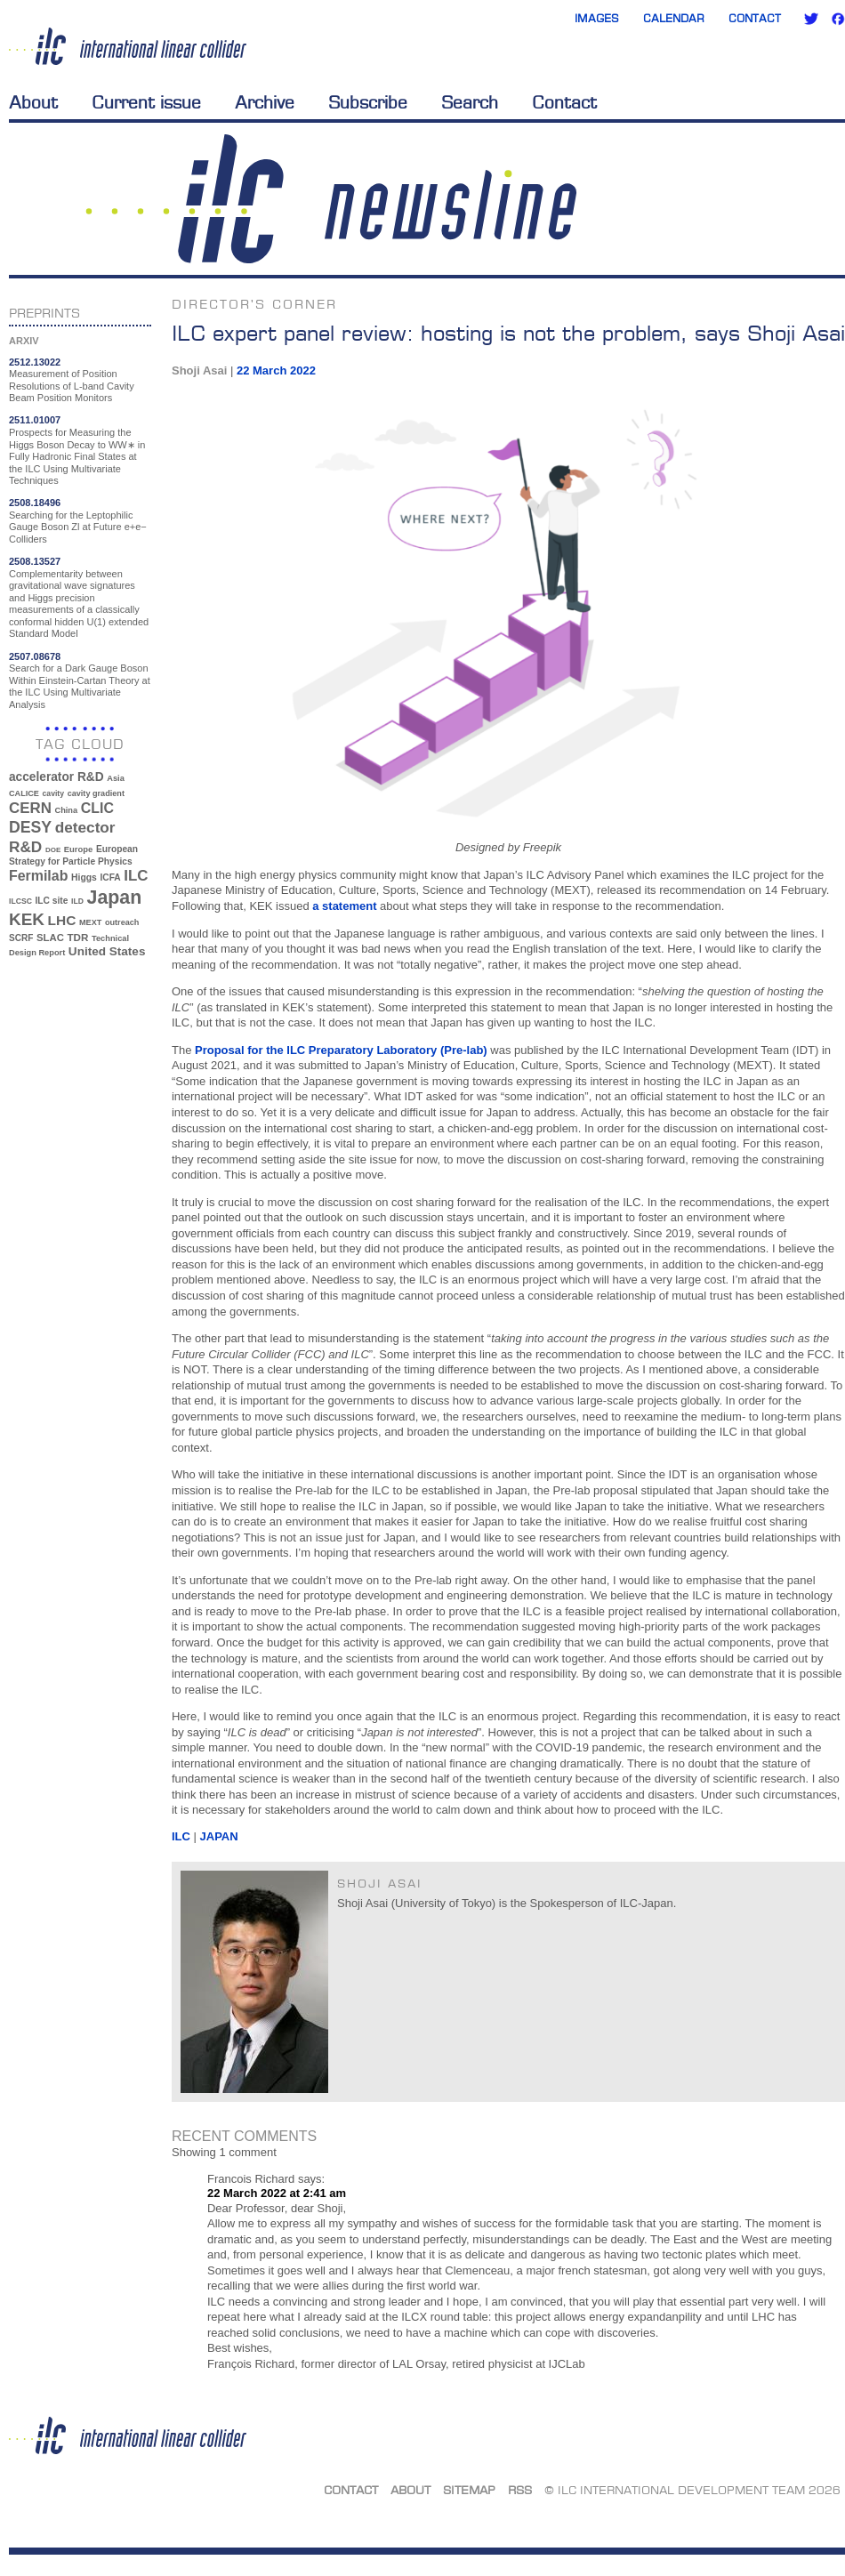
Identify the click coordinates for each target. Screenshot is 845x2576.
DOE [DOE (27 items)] (52, 850)
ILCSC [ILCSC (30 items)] (20, 901)
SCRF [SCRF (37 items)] (21, 938)
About (33, 102)
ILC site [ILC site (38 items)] (52, 901)
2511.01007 (34, 420)
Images (597, 18)
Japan (219, 1836)
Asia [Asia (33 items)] (116, 778)
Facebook (838, 19)
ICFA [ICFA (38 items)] (110, 877)
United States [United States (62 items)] (107, 951)
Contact (754, 18)
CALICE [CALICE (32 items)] (24, 793)
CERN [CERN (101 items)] (30, 808)
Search (469, 102)
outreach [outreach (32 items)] (122, 922)
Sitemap (469, 2490)
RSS (520, 2490)
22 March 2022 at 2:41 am (276, 2193)
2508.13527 (34, 561)
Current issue (146, 102)
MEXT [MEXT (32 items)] (90, 922)
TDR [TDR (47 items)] (77, 937)
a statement (344, 906)
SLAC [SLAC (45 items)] (50, 937)
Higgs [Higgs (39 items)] (84, 877)
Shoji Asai (199, 370)
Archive (264, 102)
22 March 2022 (276, 370)
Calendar (673, 18)
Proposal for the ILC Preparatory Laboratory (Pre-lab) (342, 1050)
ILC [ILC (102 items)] (136, 875)
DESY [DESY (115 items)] (30, 827)
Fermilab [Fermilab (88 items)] (38, 875)
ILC (181, 1836)
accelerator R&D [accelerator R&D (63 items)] (56, 777)
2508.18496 (34, 502)
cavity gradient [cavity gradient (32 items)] (96, 793)
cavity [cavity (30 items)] (53, 793)
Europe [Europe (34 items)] (78, 849)
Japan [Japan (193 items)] (114, 897)
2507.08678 (34, 656)
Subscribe (367, 102)
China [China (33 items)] (65, 810)
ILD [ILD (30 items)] (77, 901)
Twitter (811, 19)
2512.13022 (34, 362)
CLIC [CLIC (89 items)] (97, 808)
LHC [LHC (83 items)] (62, 920)
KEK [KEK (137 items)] (26, 919)
